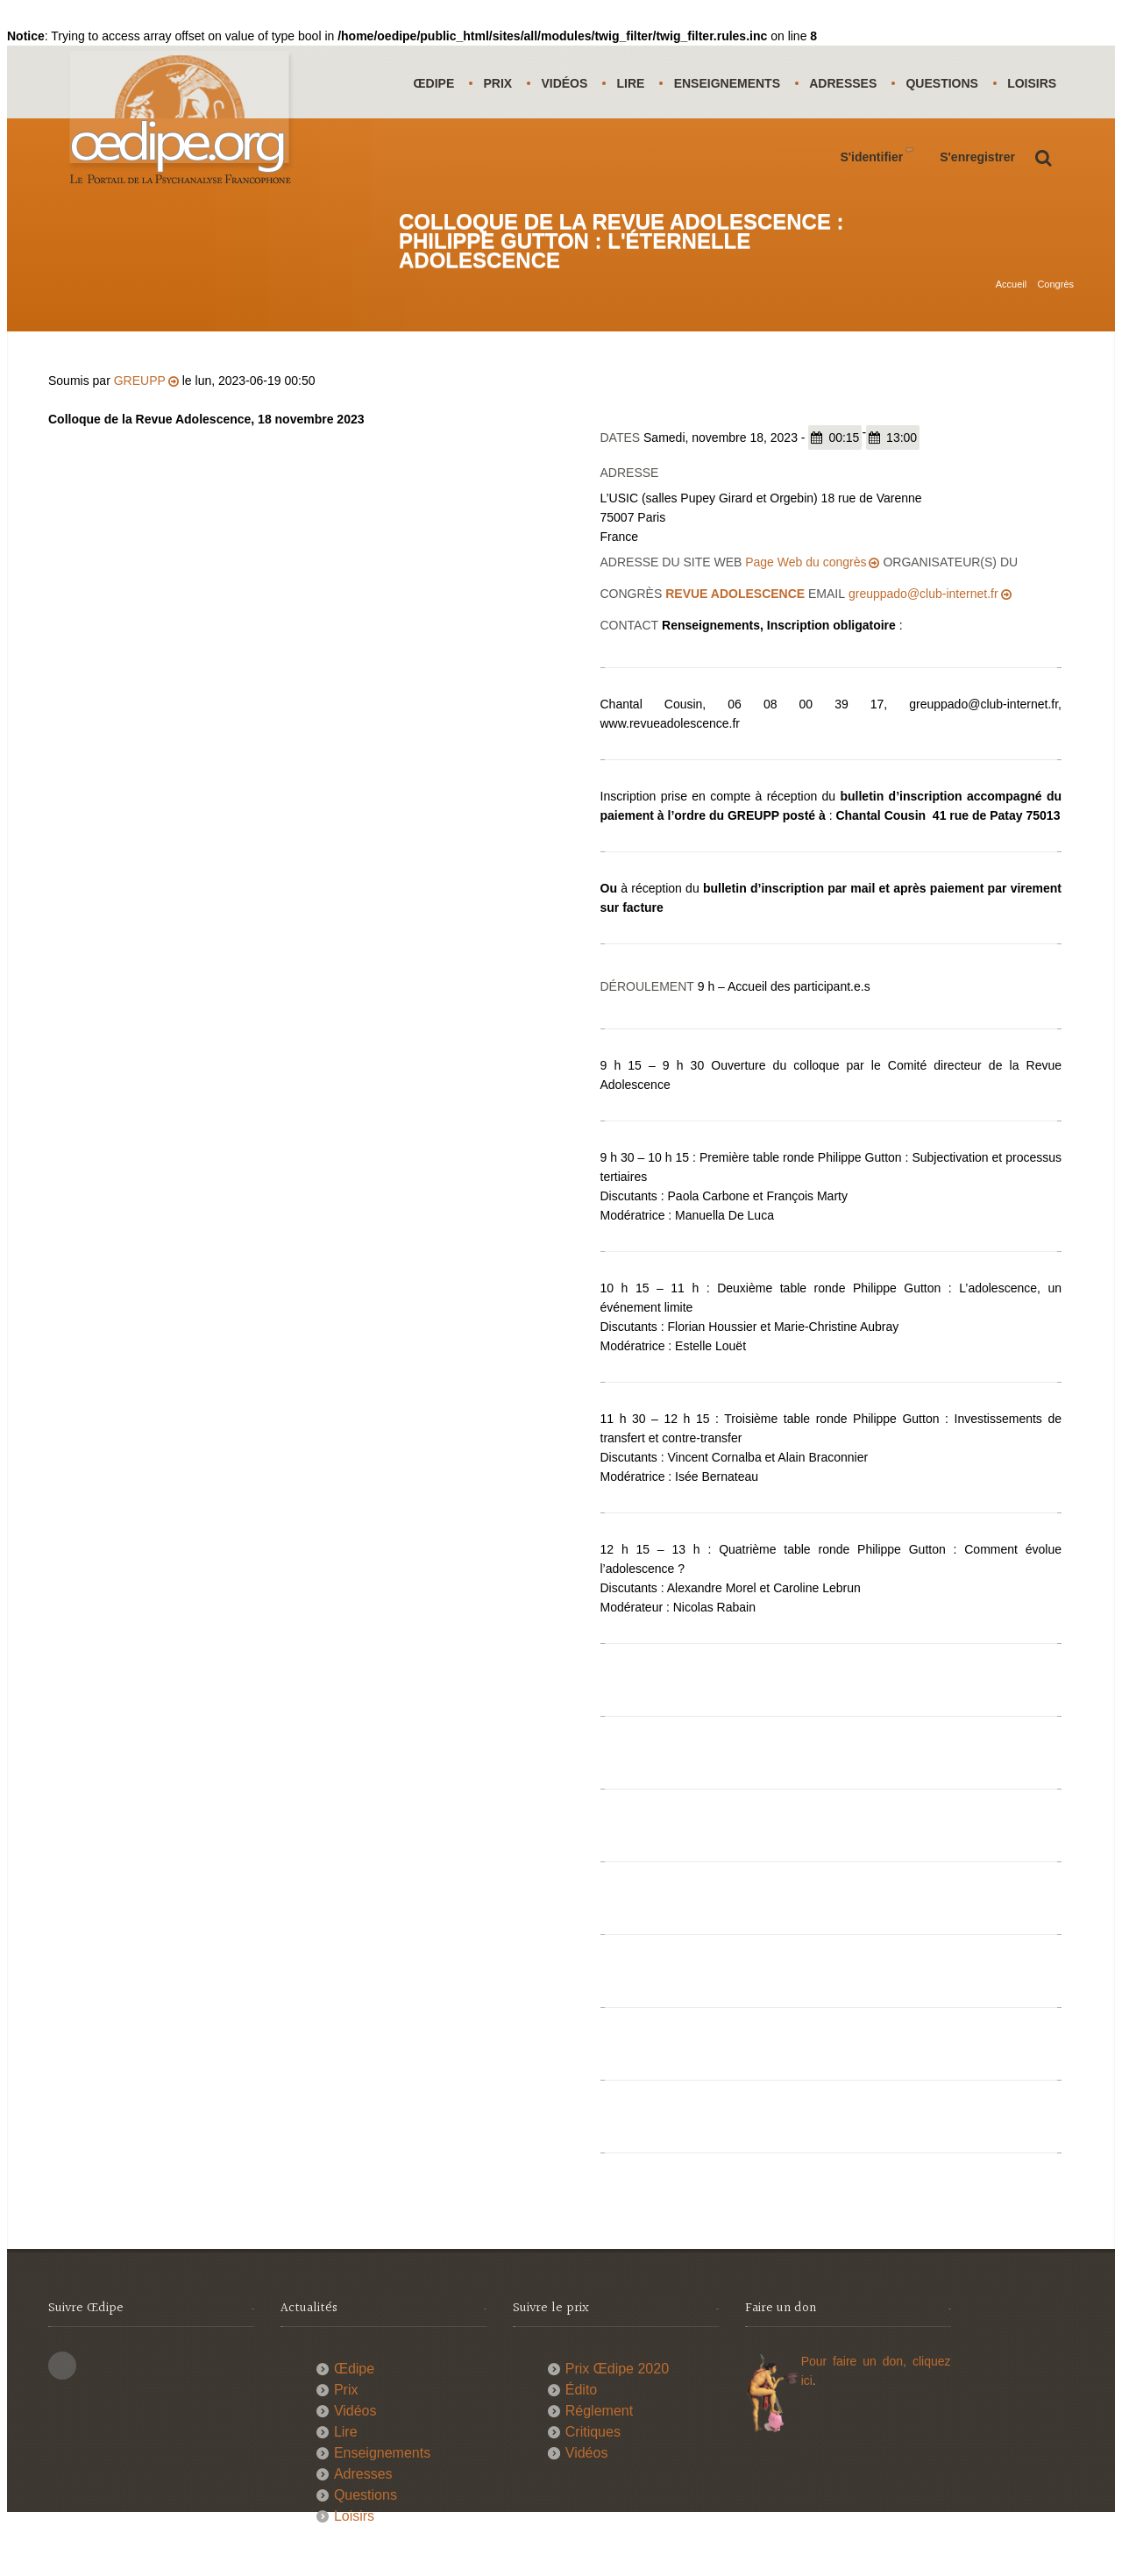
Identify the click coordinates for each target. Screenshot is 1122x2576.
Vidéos (566, 83)
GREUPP (140, 424)
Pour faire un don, (857, 2405)
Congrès (1055, 290)
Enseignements (730, 83)
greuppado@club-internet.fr (923, 637)
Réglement (599, 2454)
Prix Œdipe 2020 (617, 2412)
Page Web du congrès (805, 606)
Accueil (1011, 290)
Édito (581, 2433)
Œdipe (434, 83)
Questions (947, 83)
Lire (633, 83)
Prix (499, 83)
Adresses (847, 83)
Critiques (593, 2475)
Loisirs (438, 156)
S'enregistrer (977, 230)
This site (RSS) (62, 2409)
